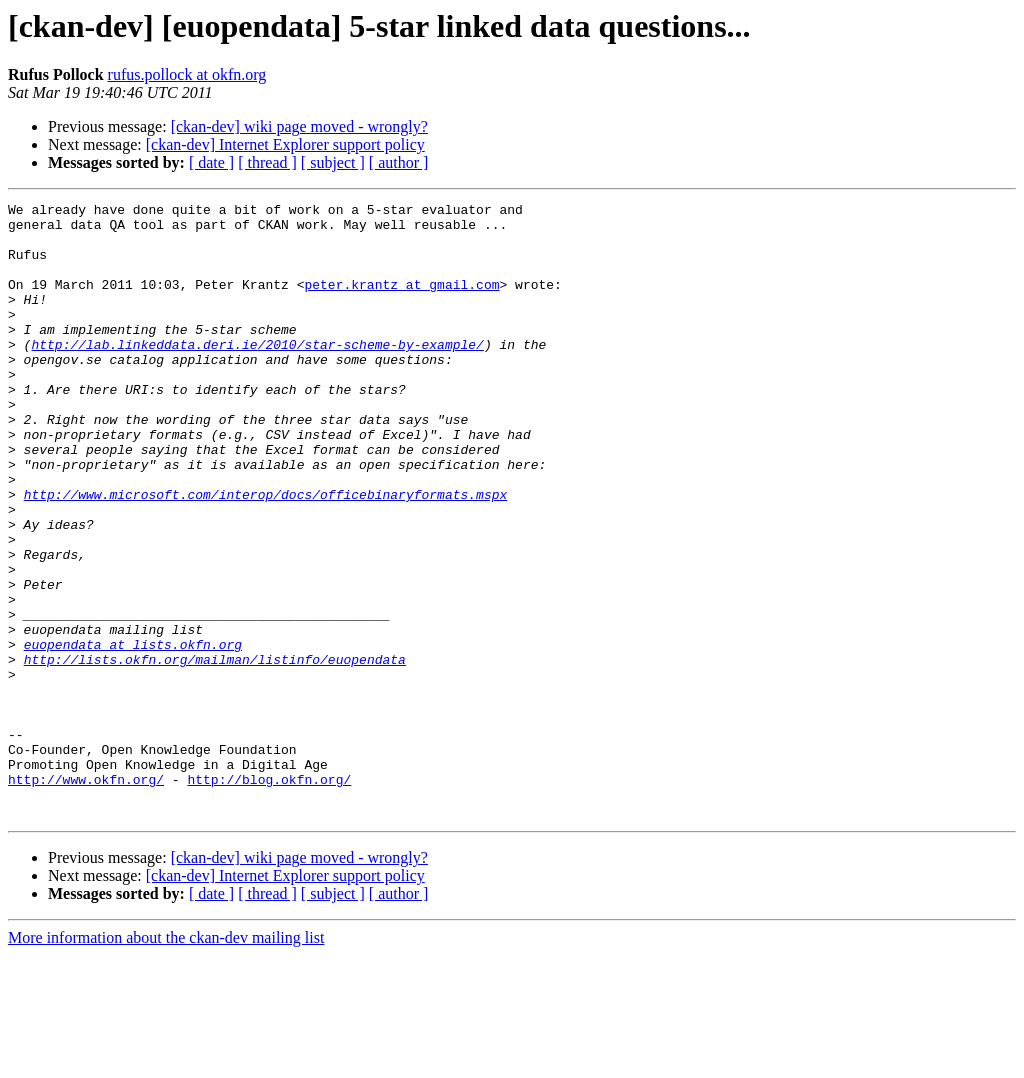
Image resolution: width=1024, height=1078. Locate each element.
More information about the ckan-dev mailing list (166, 1060)
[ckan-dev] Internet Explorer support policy (285, 144)
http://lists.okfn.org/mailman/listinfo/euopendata (215, 752)
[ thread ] (267, 162)
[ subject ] (333, 162)
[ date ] (211, 162)
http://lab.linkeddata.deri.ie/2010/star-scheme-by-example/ (257, 374)
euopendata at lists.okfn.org (133, 734)
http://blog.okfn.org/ (269, 896)
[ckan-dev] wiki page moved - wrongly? (299, 126)
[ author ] (399, 162)
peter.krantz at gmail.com (401, 302)
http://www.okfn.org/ (86, 896)
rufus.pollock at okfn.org (187, 74)
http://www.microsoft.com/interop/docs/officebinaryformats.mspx (266, 554)
